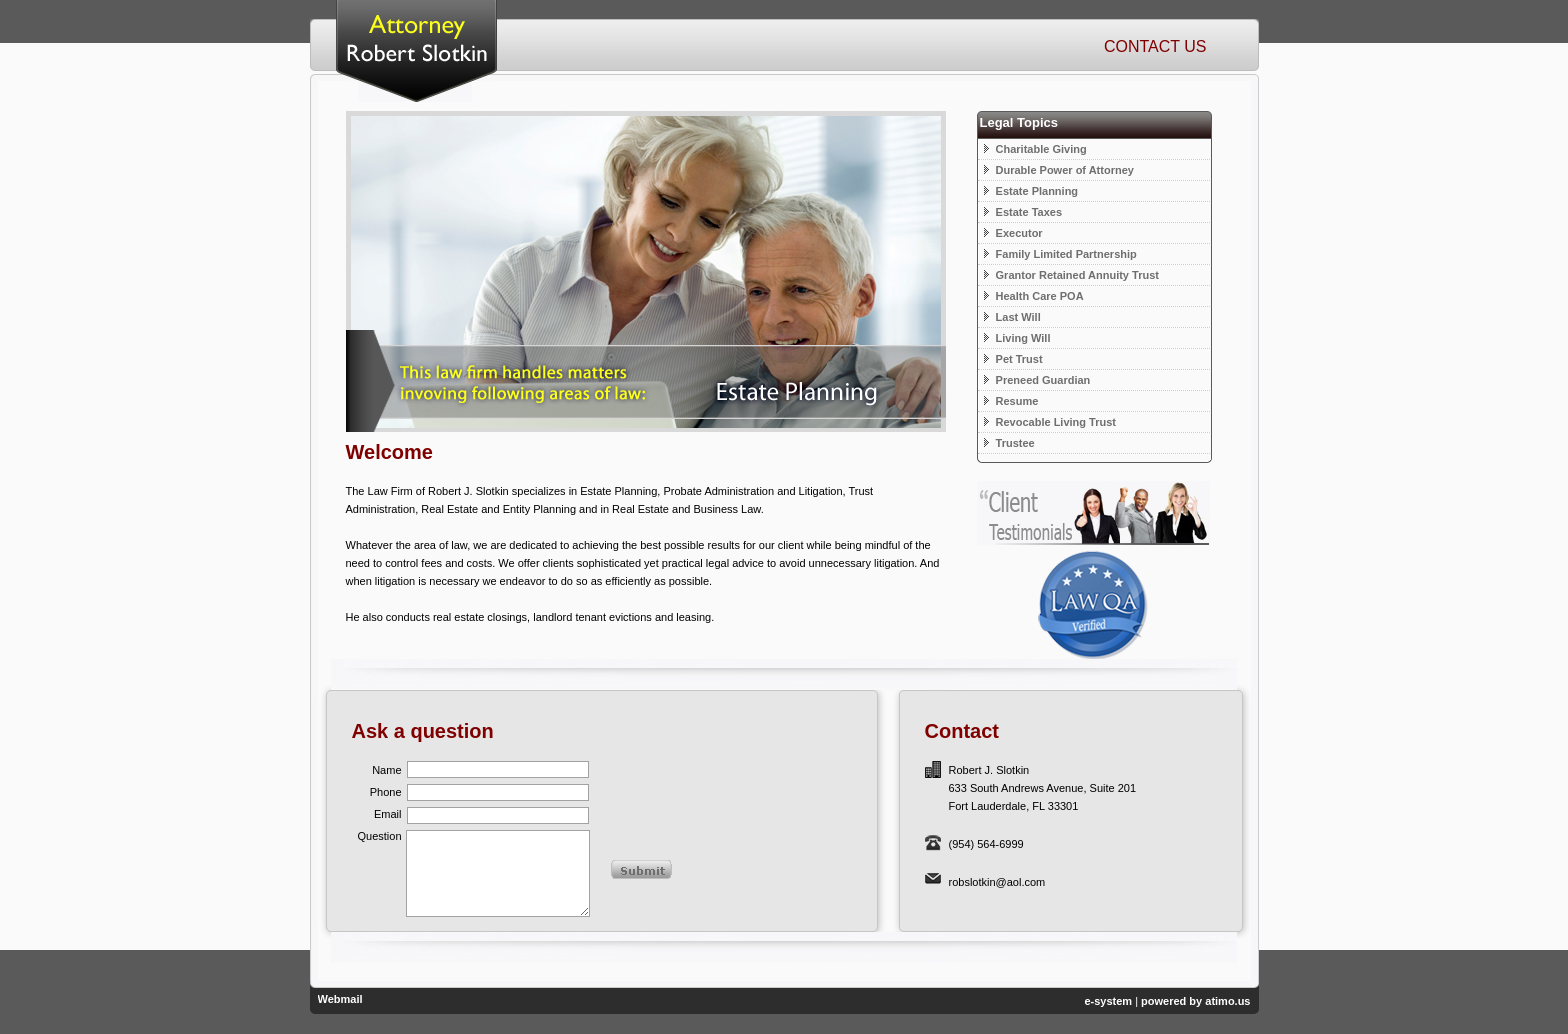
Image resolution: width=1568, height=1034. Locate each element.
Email (388, 814)
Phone (386, 792)
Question (379, 836)
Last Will (1012, 317)
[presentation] (728, 791)
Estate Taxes (1023, 212)
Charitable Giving (1035, 149)
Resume (1011, 401)
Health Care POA (1034, 296)
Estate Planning (1031, 191)
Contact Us (1155, 46)
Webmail (340, 999)
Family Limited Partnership (1060, 254)
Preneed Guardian (1037, 380)
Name (386, 770)
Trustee (1009, 443)
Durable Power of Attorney (1059, 170)
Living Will (1017, 338)
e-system (1108, 1001)
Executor (1013, 233)
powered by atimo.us (1195, 1001)
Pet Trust (1013, 359)
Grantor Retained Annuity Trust (1071, 275)
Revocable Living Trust (1050, 422)
